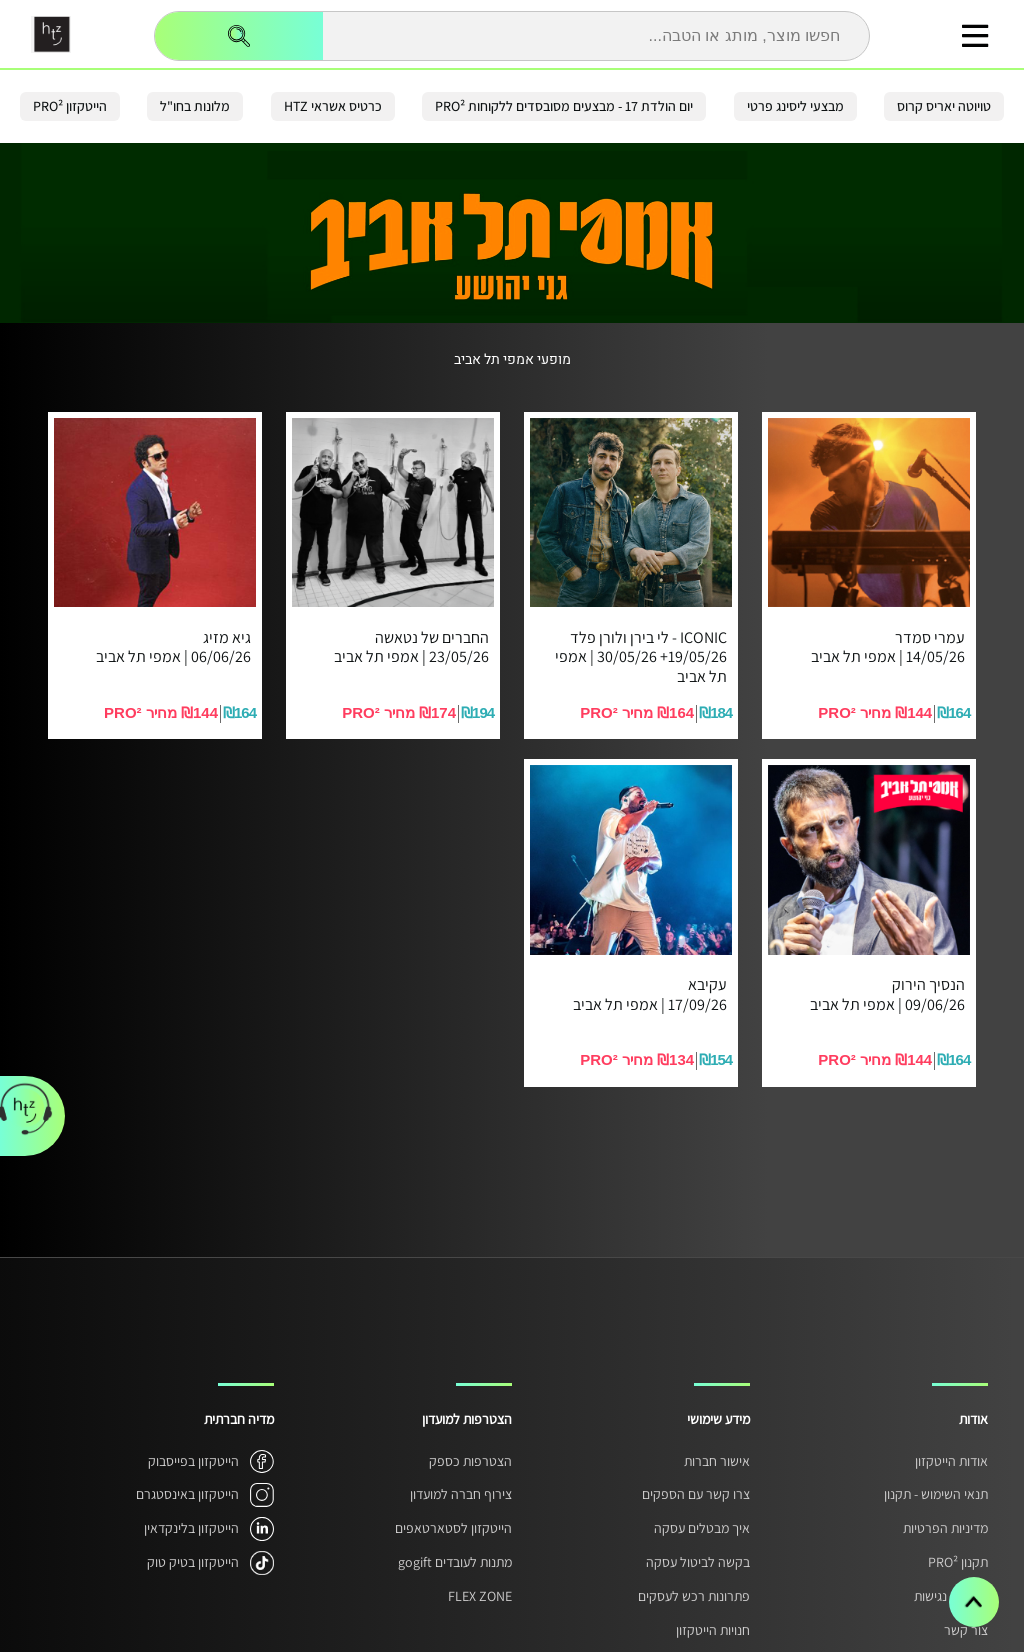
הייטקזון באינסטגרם (187, 1494)
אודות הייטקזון (951, 1461)
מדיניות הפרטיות (945, 1528)
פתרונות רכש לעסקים (694, 1596)
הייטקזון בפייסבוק (193, 1461)
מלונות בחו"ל (195, 106)
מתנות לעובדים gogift (455, 1562)
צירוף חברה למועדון (461, 1494)
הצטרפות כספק (470, 1461)
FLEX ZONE (480, 1596)
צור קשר (966, 1630)
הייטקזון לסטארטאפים (453, 1528)
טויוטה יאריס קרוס (944, 106)
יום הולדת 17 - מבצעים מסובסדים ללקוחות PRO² (564, 106)
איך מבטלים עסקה (702, 1528)
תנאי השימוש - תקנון (936, 1494)
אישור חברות (717, 1461)
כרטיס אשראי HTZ (333, 106)
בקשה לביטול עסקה (698, 1562)
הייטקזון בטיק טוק (193, 1562)
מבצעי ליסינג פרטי (795, 106)
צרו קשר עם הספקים (696, 1494)
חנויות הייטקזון (713, 1630)
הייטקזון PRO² (70, 106)
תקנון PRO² (958, 1562)
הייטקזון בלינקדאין (191, 1528)
